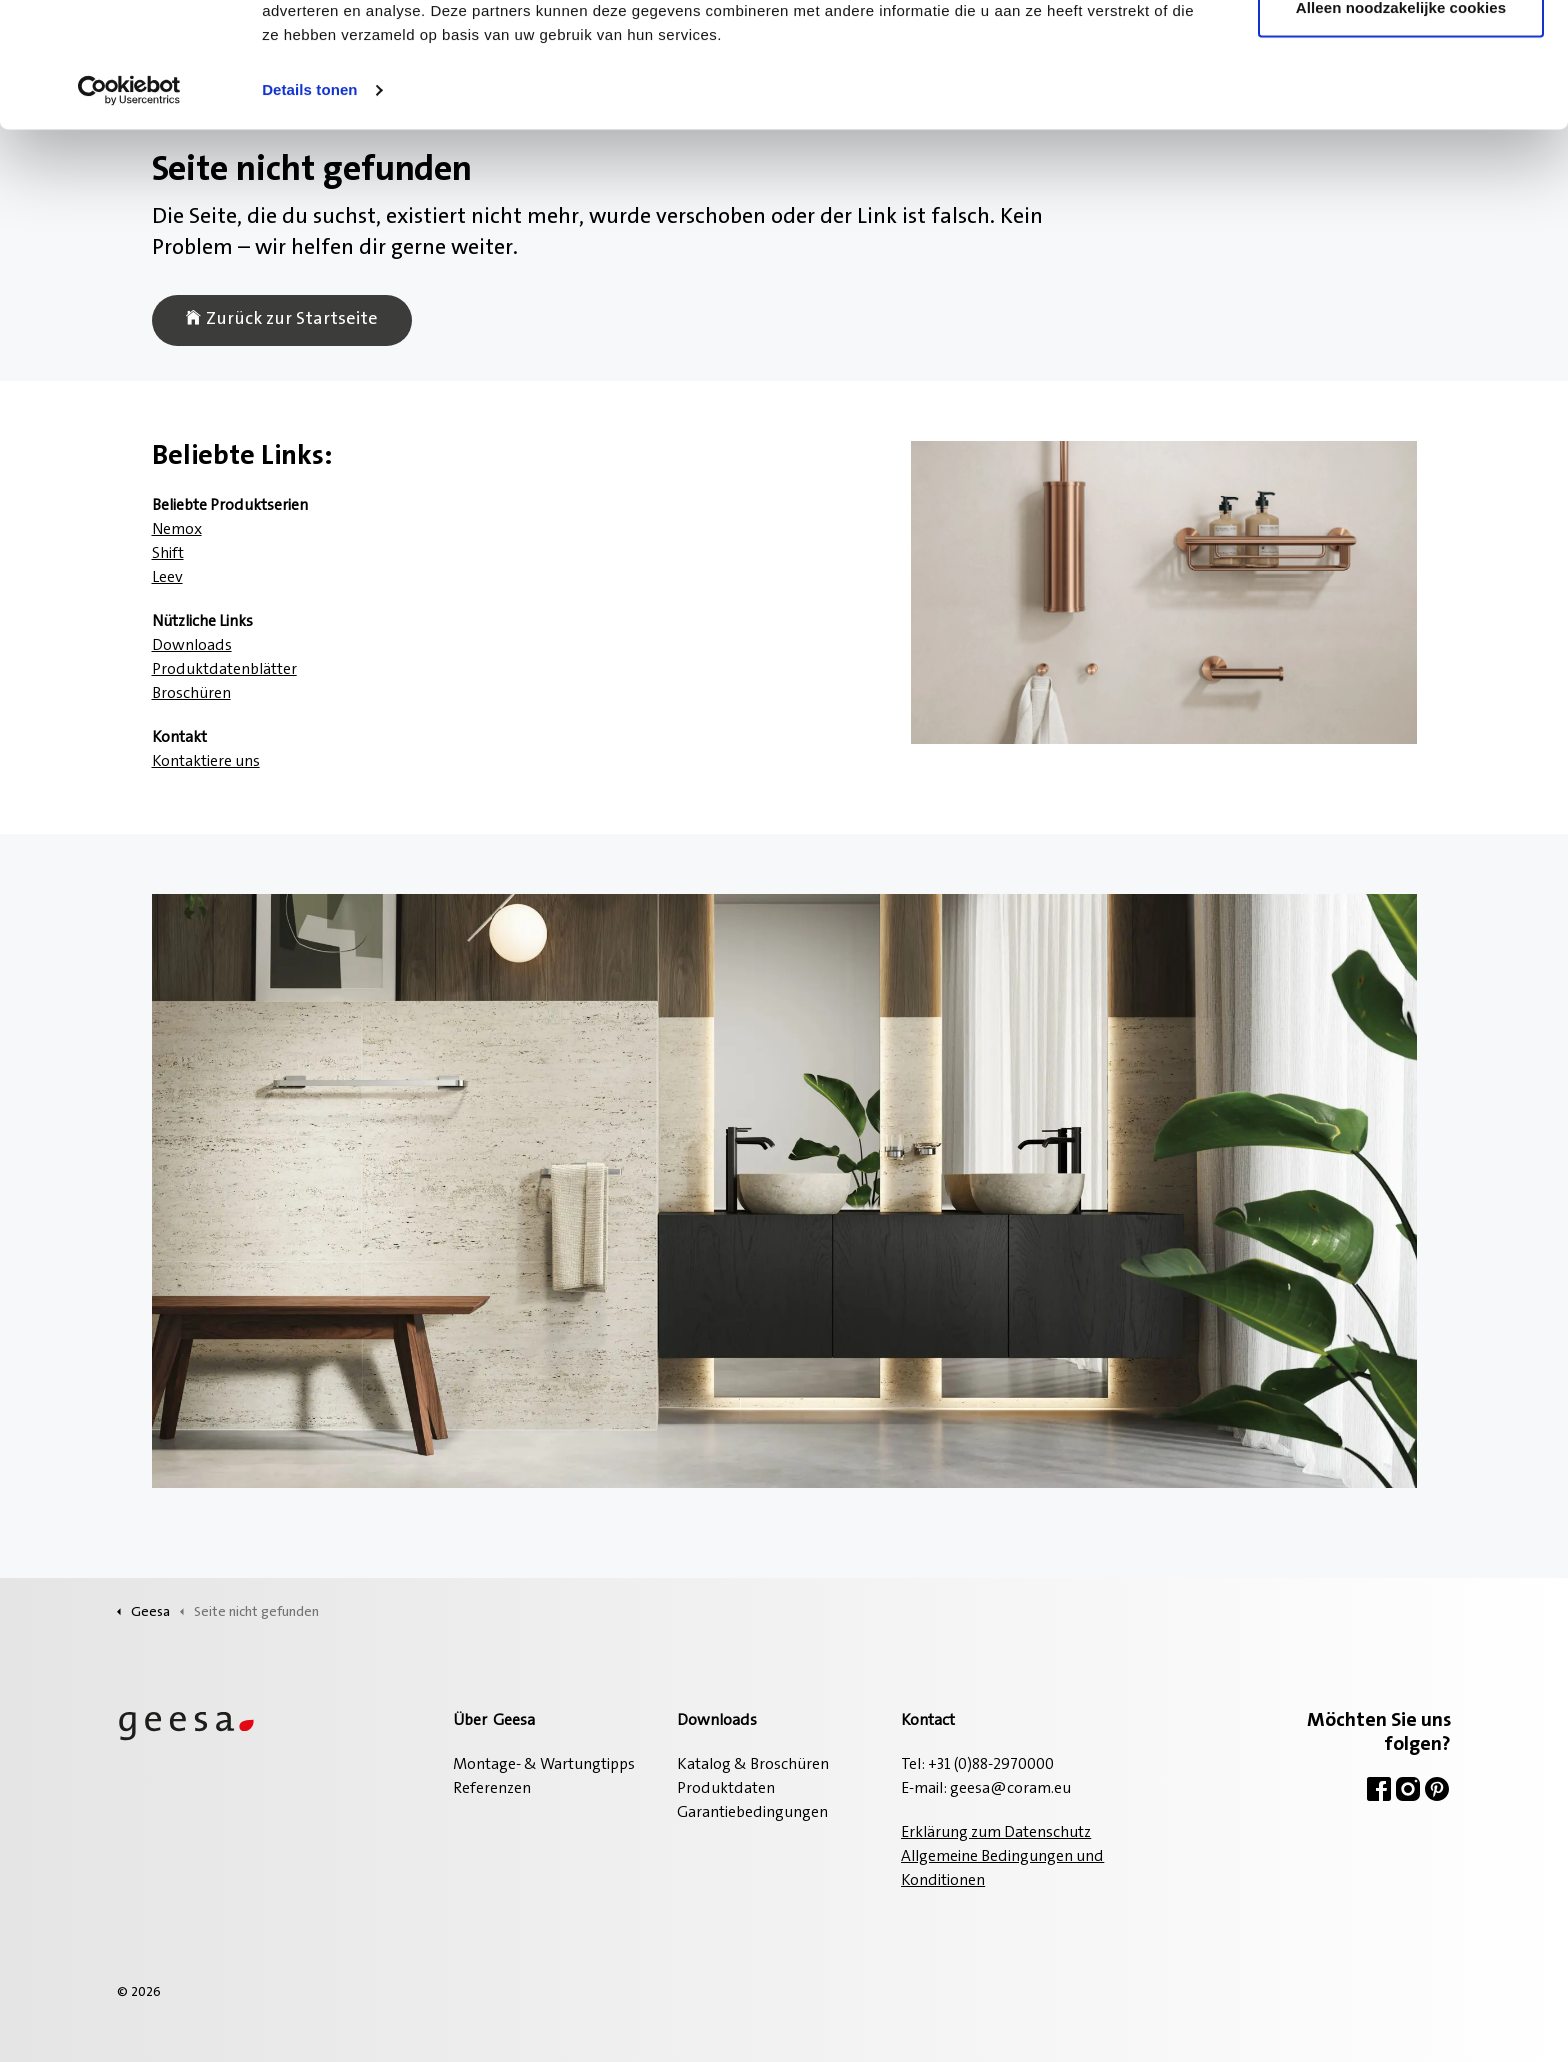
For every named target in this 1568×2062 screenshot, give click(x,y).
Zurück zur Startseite (282, 320)
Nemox (177, 530)
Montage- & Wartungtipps (544, 1765)
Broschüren (191, 694)
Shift (168, 554)
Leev (167, 578)
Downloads (192, 646)
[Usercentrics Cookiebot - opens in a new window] (129, 200)
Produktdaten (726, 1789)
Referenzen (492, 1789)
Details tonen (309, 199)
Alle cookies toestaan (1401, 52)
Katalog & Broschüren (753, 1765)
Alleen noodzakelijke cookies (1401, 118)
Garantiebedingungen (752, 1813)
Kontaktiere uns (206, 762)
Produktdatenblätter (224, 670)
